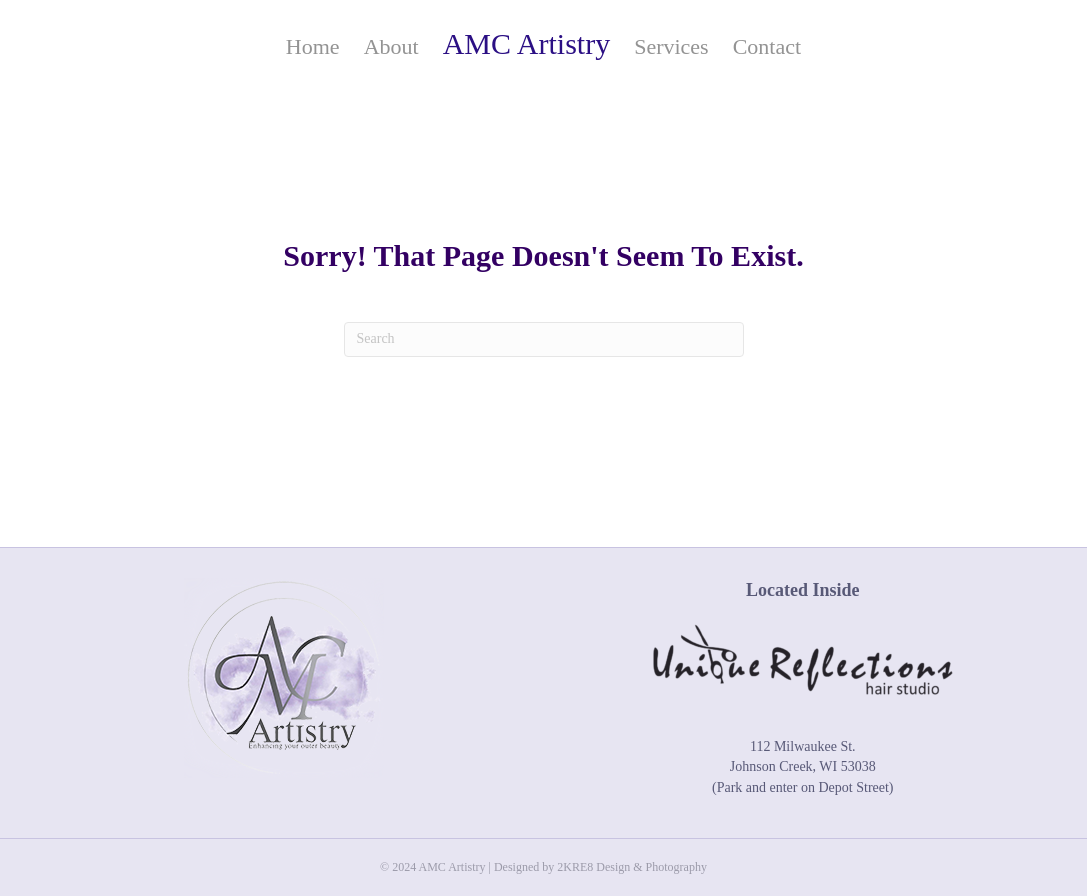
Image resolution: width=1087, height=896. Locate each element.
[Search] (544, 339)
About (391, 46)
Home (313, 46)
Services (671, 46)
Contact (767, 46)
